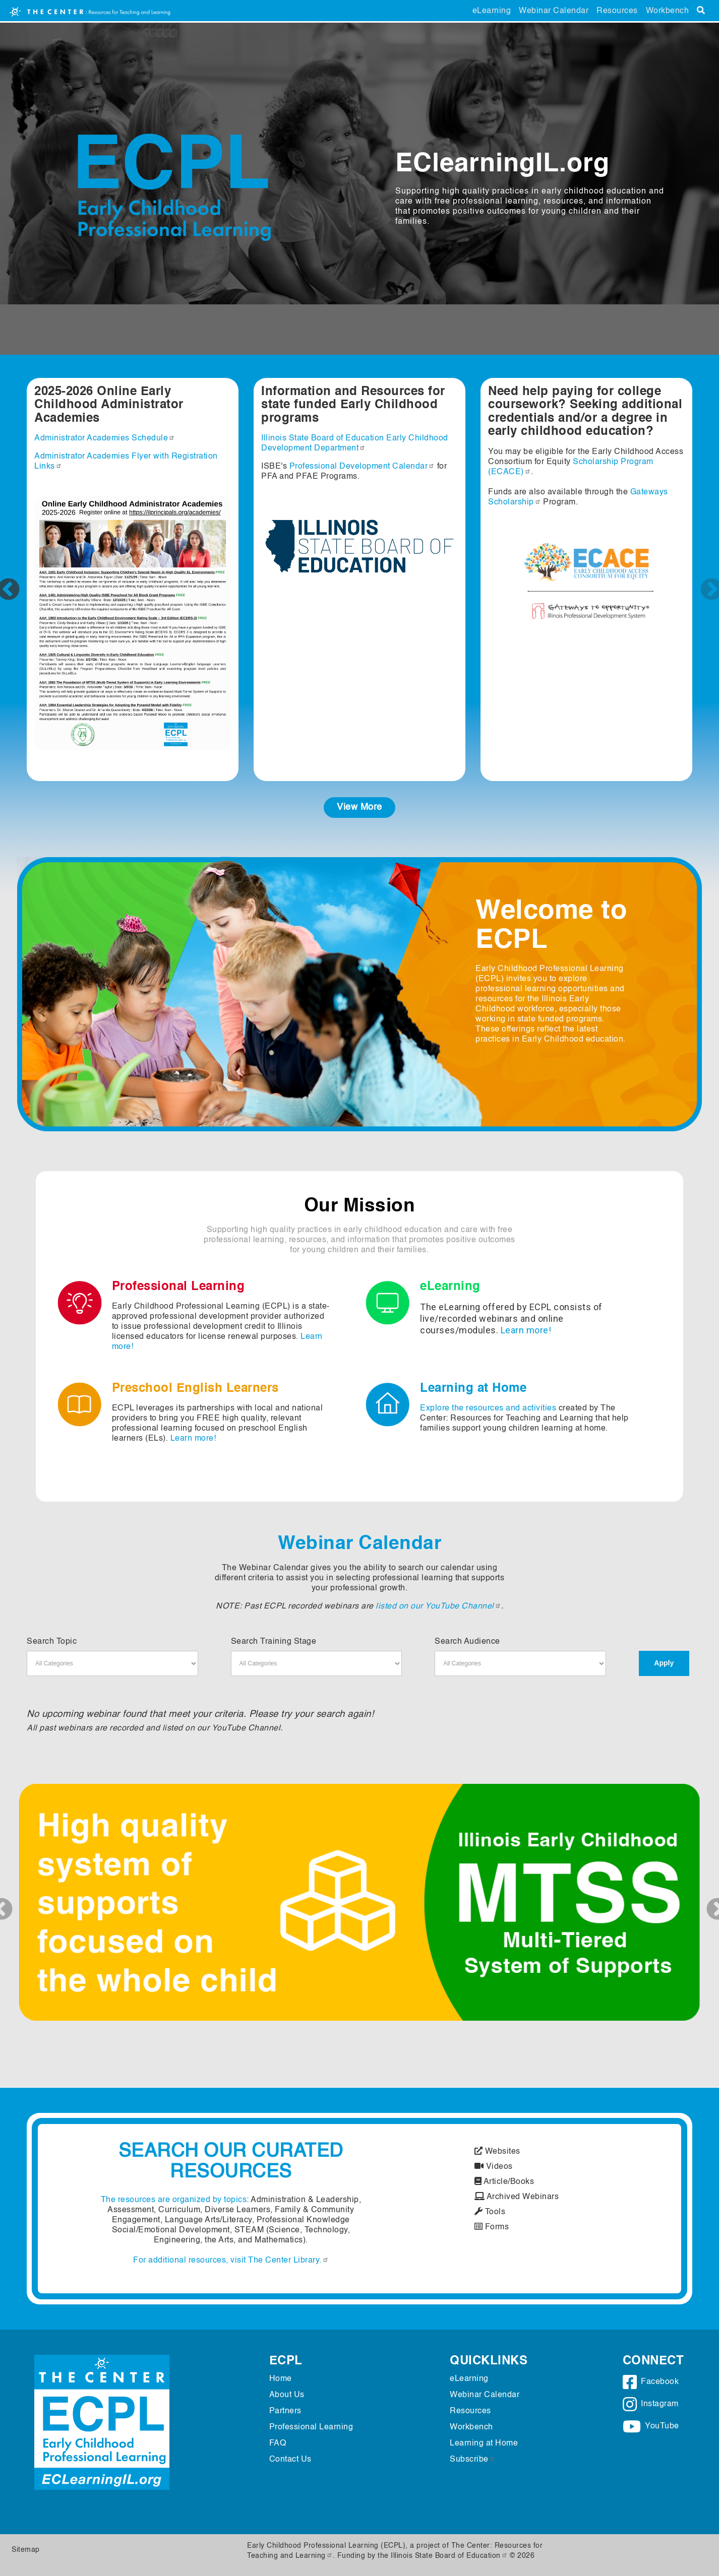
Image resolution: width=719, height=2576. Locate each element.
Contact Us (290, 2460)
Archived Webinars (516, 2197)
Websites (497, 2152)
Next (704, 582)
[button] (70, 1902)
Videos (493, 2167)
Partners (285, 2411)
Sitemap (26, 2549)
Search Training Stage (274, 1642)
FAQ (277, 2443)
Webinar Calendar (553, 11)
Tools (490, 2212)
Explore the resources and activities (488, 1408)
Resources (617, 11)
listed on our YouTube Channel (438, 1606)
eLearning (491, 11)
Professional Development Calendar (362, 467)
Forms (491, 2227)
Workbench (667, 11)
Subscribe (473, 2460)
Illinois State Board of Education (449, 2555)
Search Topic (52, 1642)
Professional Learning (311, 2427)
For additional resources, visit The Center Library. (231, 2261)
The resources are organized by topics (174, 2200)
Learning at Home (484, 2443)
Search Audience (467, 1642)
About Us (287, 2395)
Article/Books (504, 2182)
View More (359, 807)
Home (280, 2379)
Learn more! (526, 1330)
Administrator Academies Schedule (104, 438)
